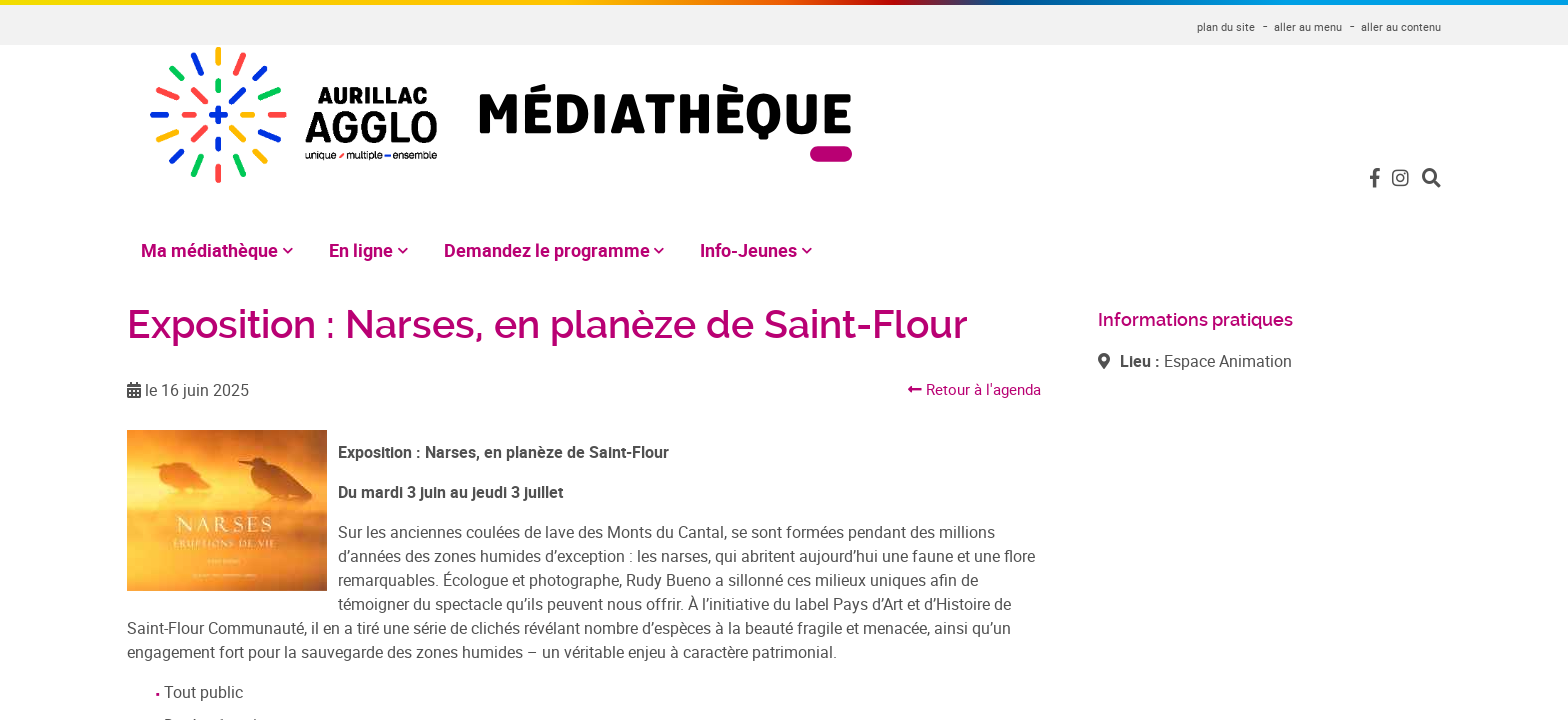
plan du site (1226, 26)
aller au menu (1308, 26)
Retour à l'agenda (970, 366)
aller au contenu (1401, 26)
